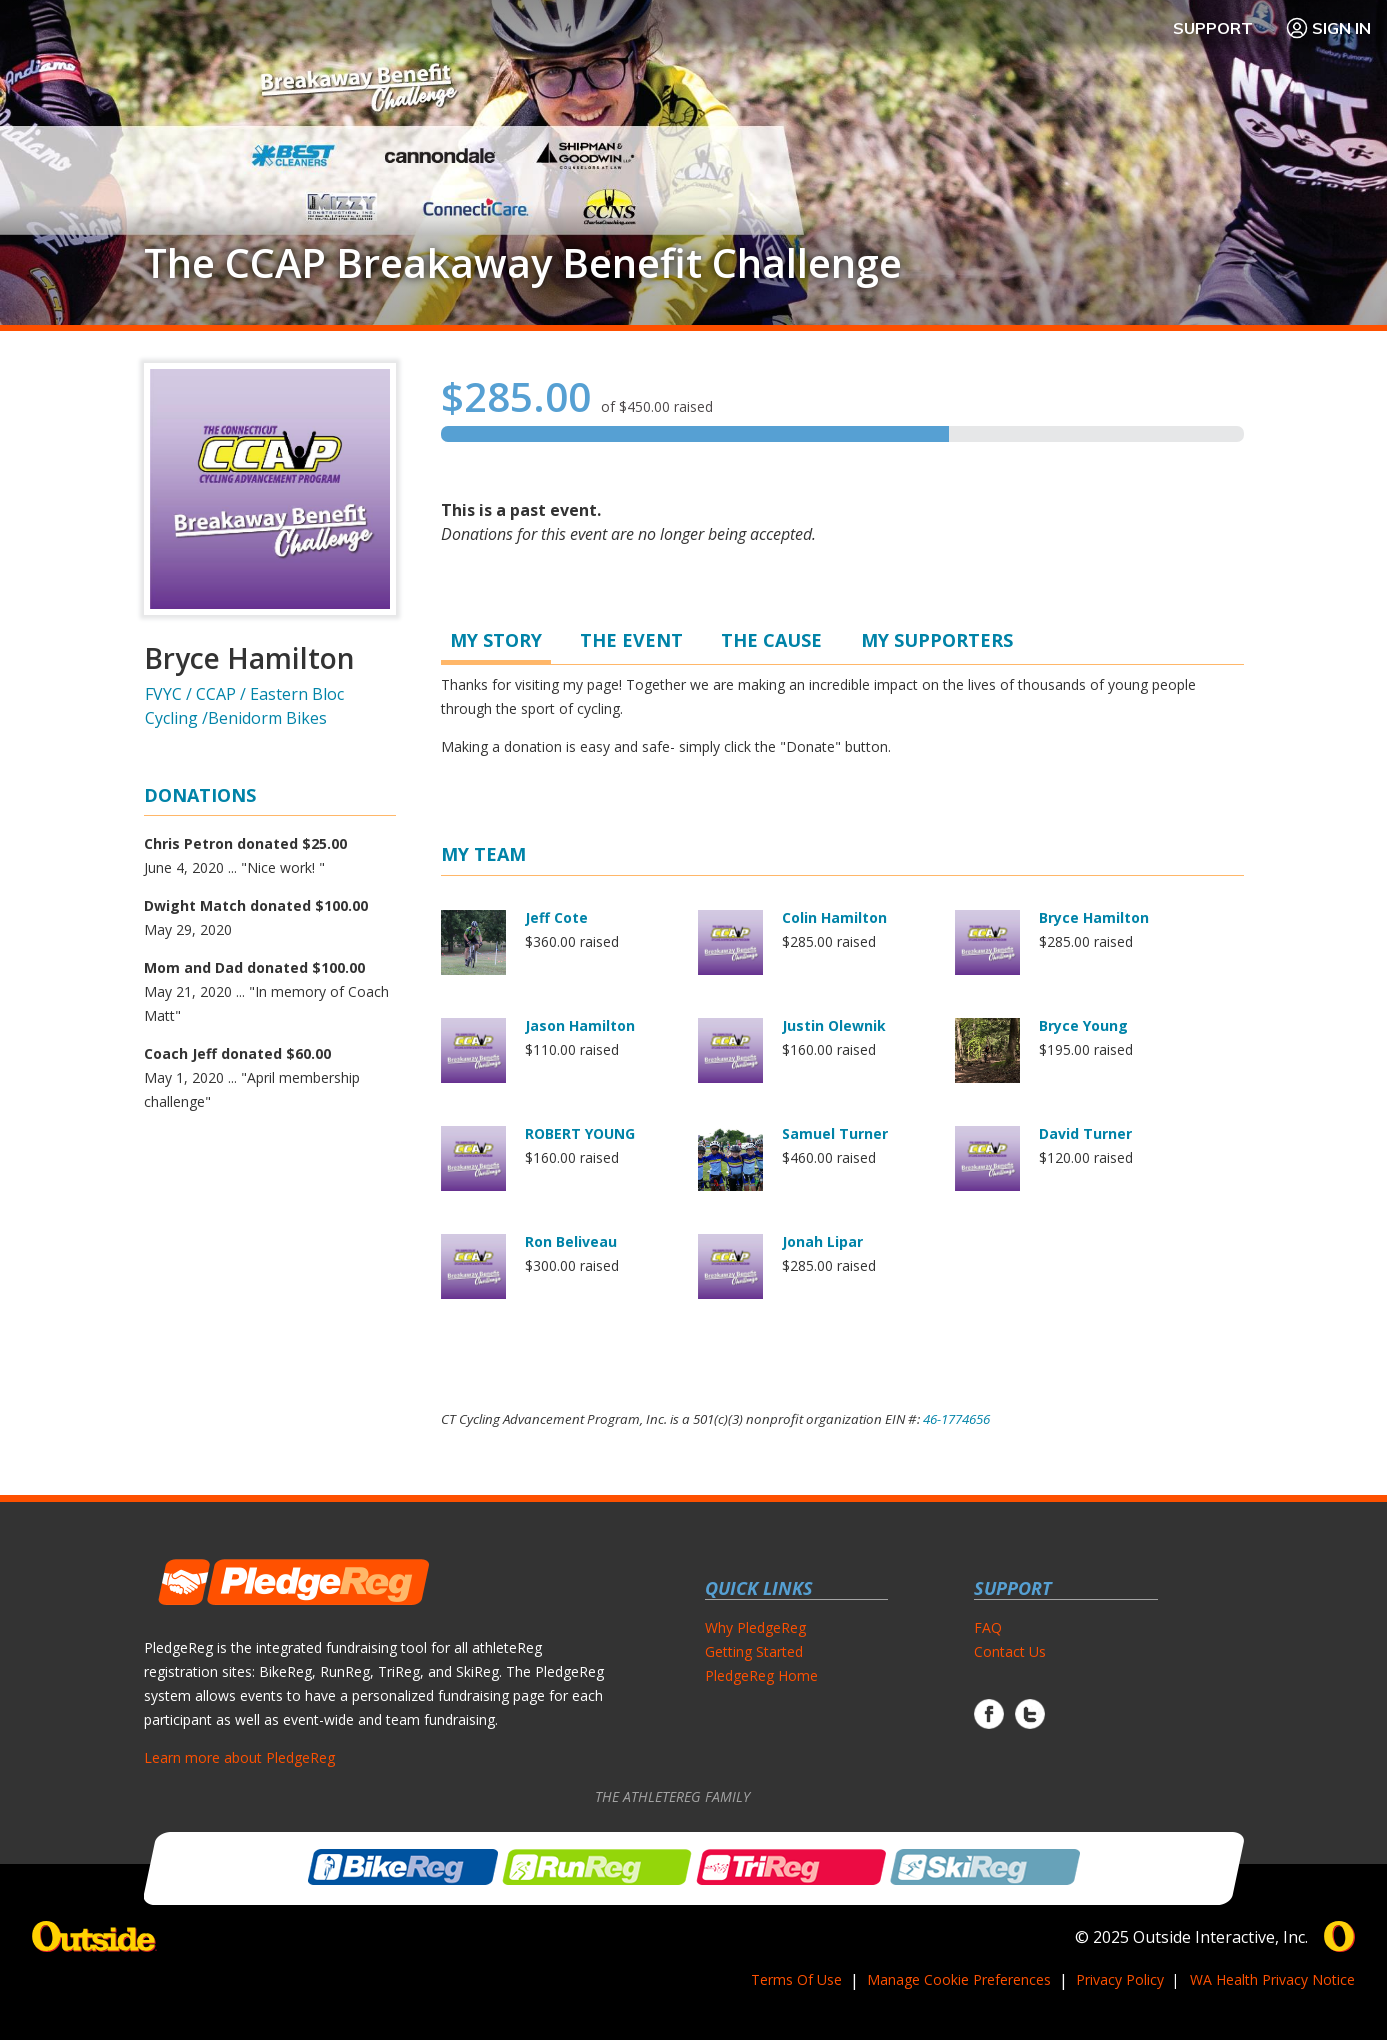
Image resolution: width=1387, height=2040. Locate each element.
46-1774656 (956, 1419)
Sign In (1328, 28)
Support (1213, 28)
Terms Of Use (796, 1979)
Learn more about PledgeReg (239, 1757)
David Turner (1085, 1133)
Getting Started (754, 1651)
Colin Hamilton (834, 917)
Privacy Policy (1120, 1979)
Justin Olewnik (834, 1025)
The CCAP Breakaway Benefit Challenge (523, 263)
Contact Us (1010, 1651)
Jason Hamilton (580, 1025)
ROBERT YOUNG (580, 1133)
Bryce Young (1083, 1025)
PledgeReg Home (761, 1675)
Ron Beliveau (571, 1241)
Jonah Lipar (822, 1241)
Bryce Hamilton (1094, 917)
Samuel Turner (835, 1133)
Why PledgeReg (755, 1627)
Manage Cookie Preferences (959, 1979)
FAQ (988, 1627)
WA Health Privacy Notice (1272, 1979)
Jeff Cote (556, 917)
